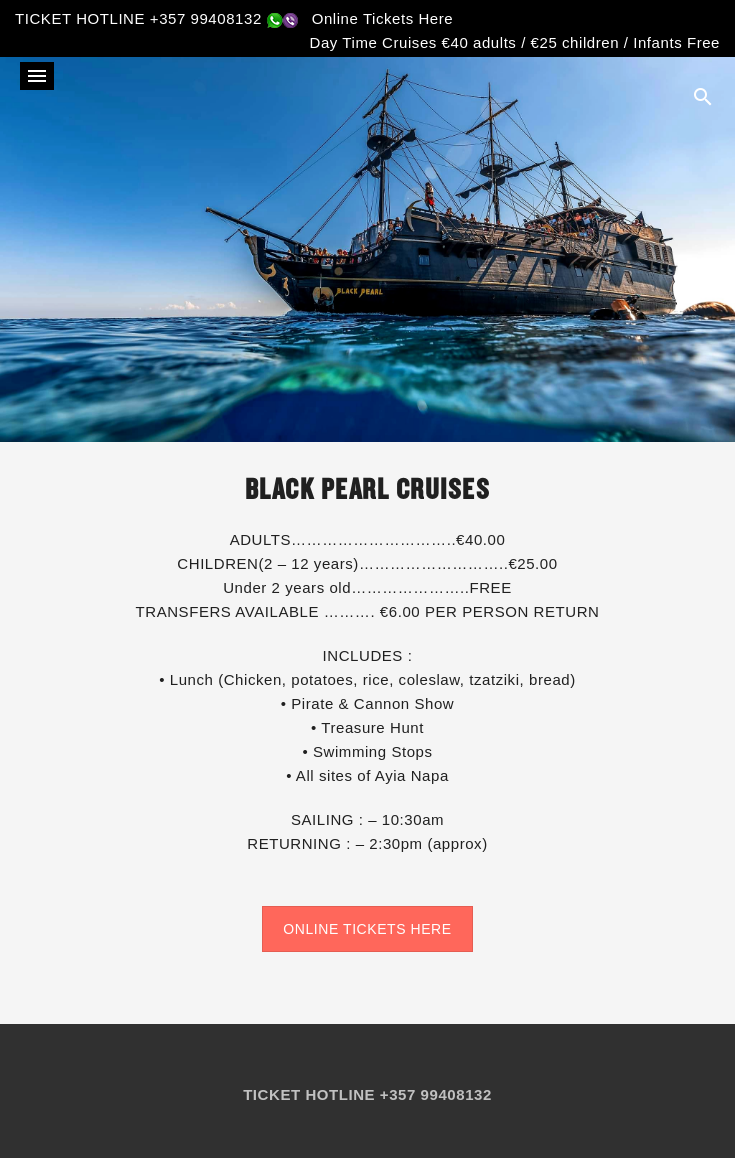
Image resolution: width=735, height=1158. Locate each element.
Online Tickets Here (383, 18)
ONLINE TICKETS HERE (367, 929)
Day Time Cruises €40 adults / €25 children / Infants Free (515, 42)
